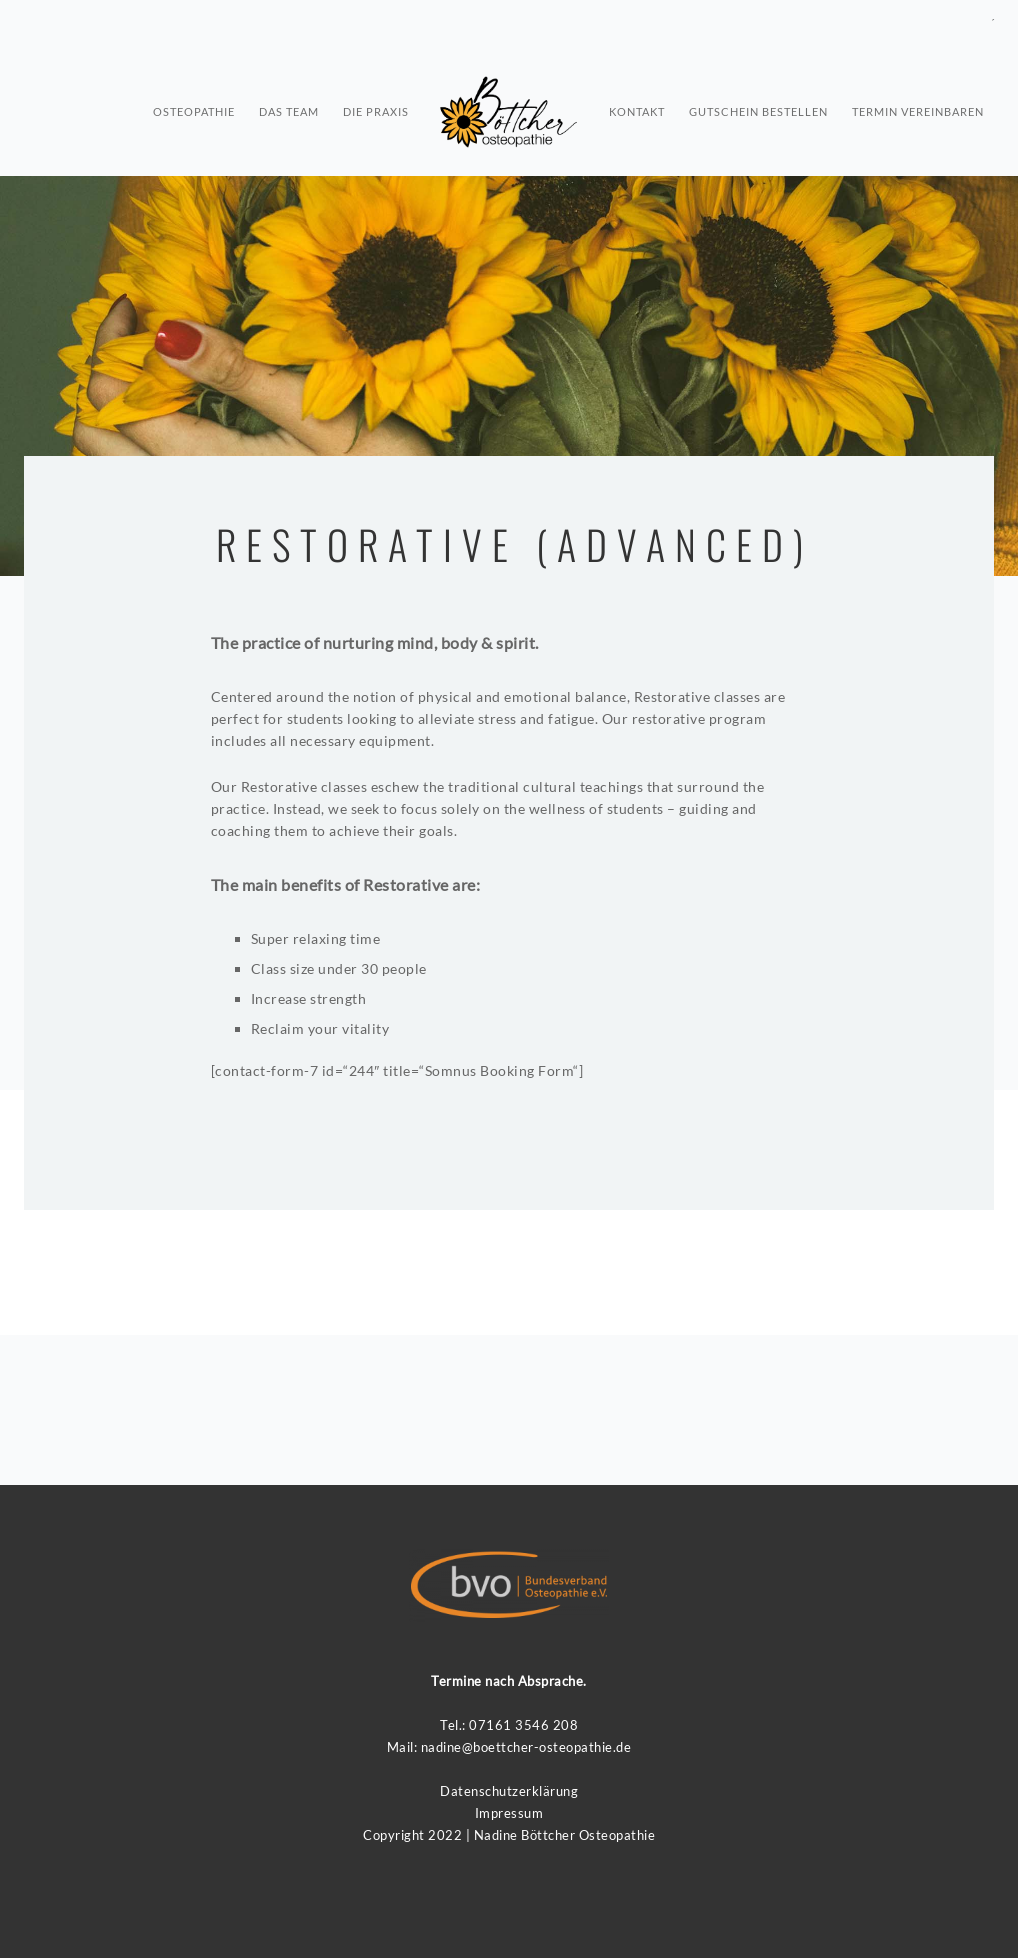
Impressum (509, 1813)
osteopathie (194, 105)
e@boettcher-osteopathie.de (542, 1747)
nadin (438, 1747)
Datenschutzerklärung (509, 1791)
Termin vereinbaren (918, 105)
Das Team (289, 105)
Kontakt (637, 105)
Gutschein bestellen (758, 105)
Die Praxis (376, 105)
